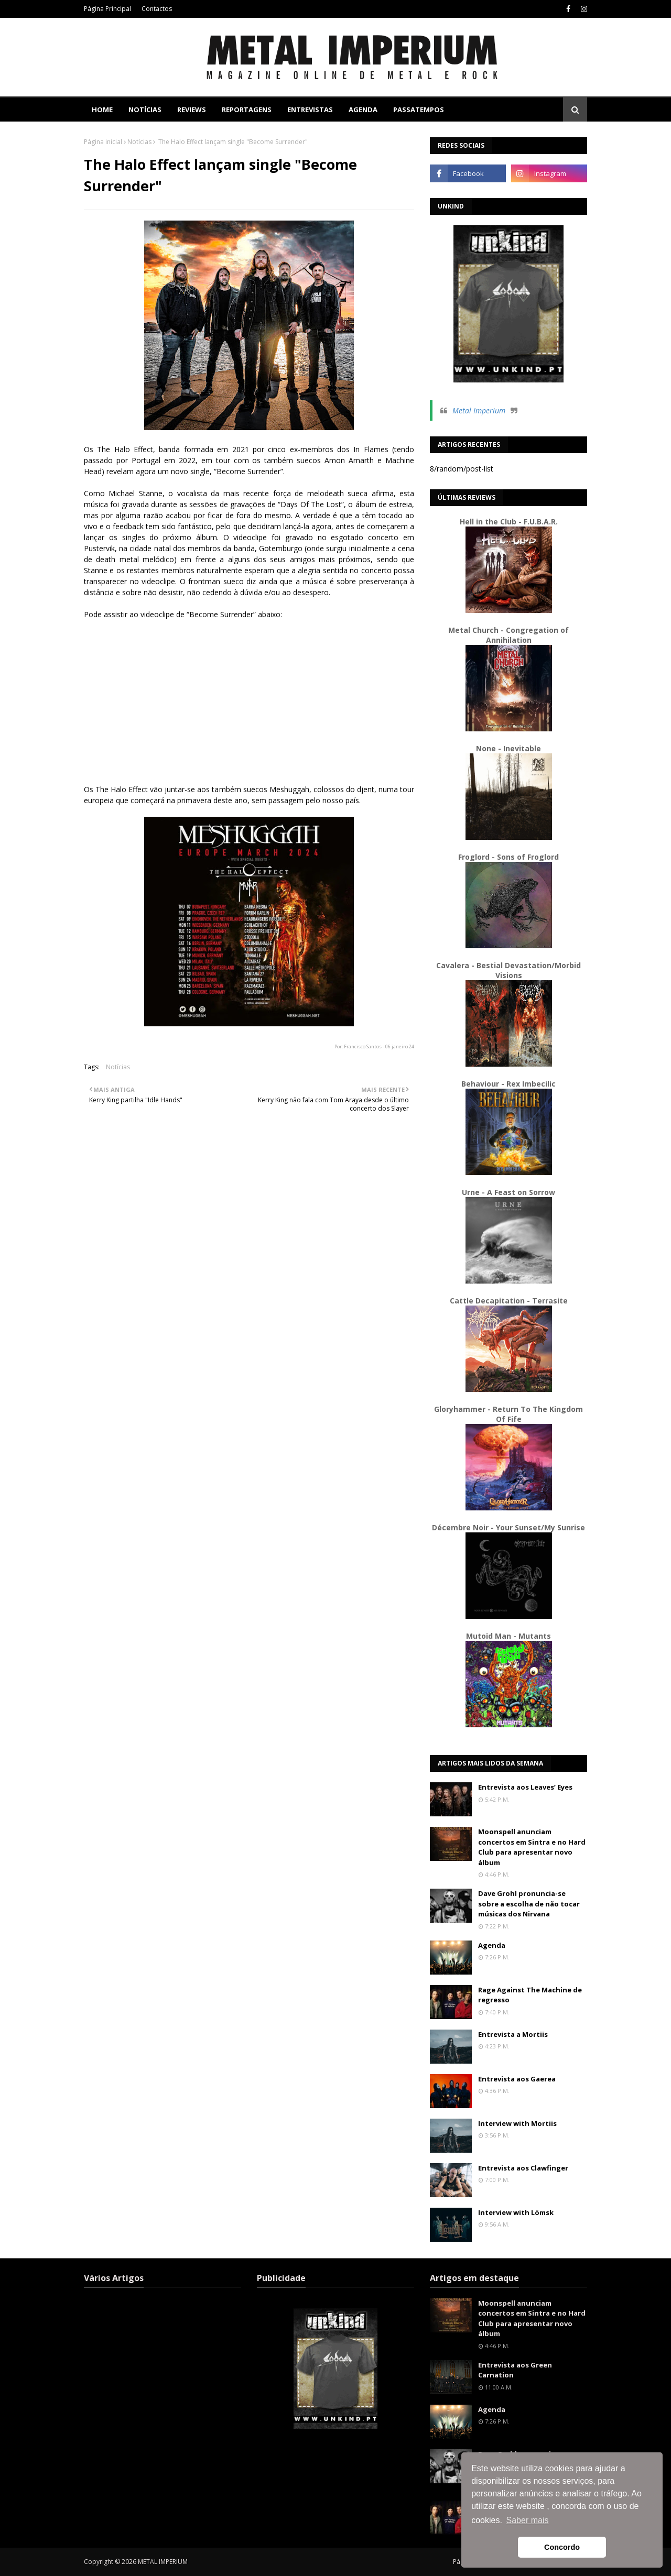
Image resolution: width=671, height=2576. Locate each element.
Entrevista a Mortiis (513, 2034)
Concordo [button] (562, 2547)
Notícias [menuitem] (144, 109)
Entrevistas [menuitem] (310, 109)
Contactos (157, 8)
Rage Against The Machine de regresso (530, 1995)
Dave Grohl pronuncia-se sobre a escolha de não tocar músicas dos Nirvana (529, 1904)
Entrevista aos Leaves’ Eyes (525, 1787)
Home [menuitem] (102, 109)
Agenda (491, 1945)
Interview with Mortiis (517, 2123)
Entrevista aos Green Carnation (515, 2370)
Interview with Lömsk (516, 2212)
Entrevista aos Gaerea (517, 2079)
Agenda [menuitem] (363, 109)
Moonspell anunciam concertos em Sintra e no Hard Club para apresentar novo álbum (532, 1847)
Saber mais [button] (527, 2520)
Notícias (139, 141)
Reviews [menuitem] (191, 109)
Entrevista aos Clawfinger (523, 2168)
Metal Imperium (478, 410)
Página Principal (107, 8)
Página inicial (103, 141)
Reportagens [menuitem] (247, 109)
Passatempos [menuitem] (418, 109)
